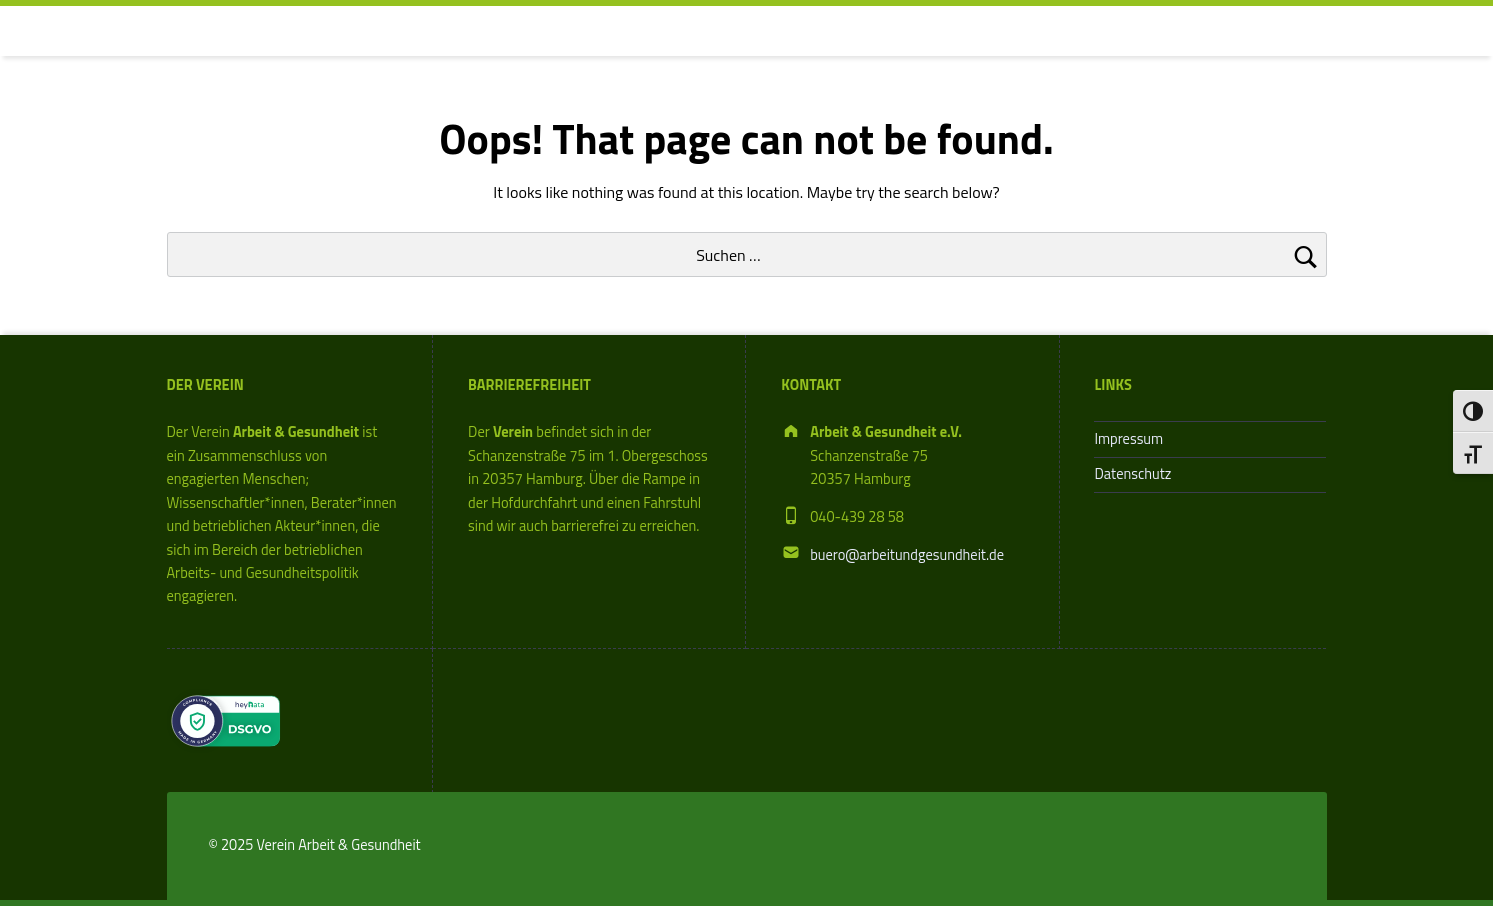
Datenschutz (1132, 474)
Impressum (1128, 439)
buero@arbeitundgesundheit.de (907, 555)
